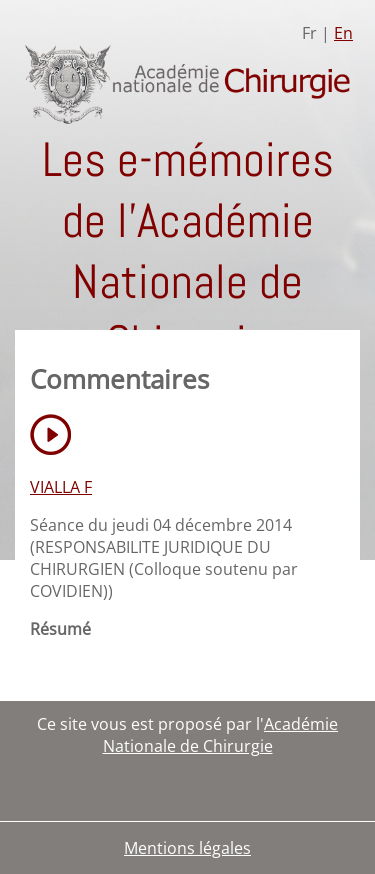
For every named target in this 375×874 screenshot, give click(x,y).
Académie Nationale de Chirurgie (221, 735)
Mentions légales (187, 848)
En (343, 33)
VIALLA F (61, 487)
